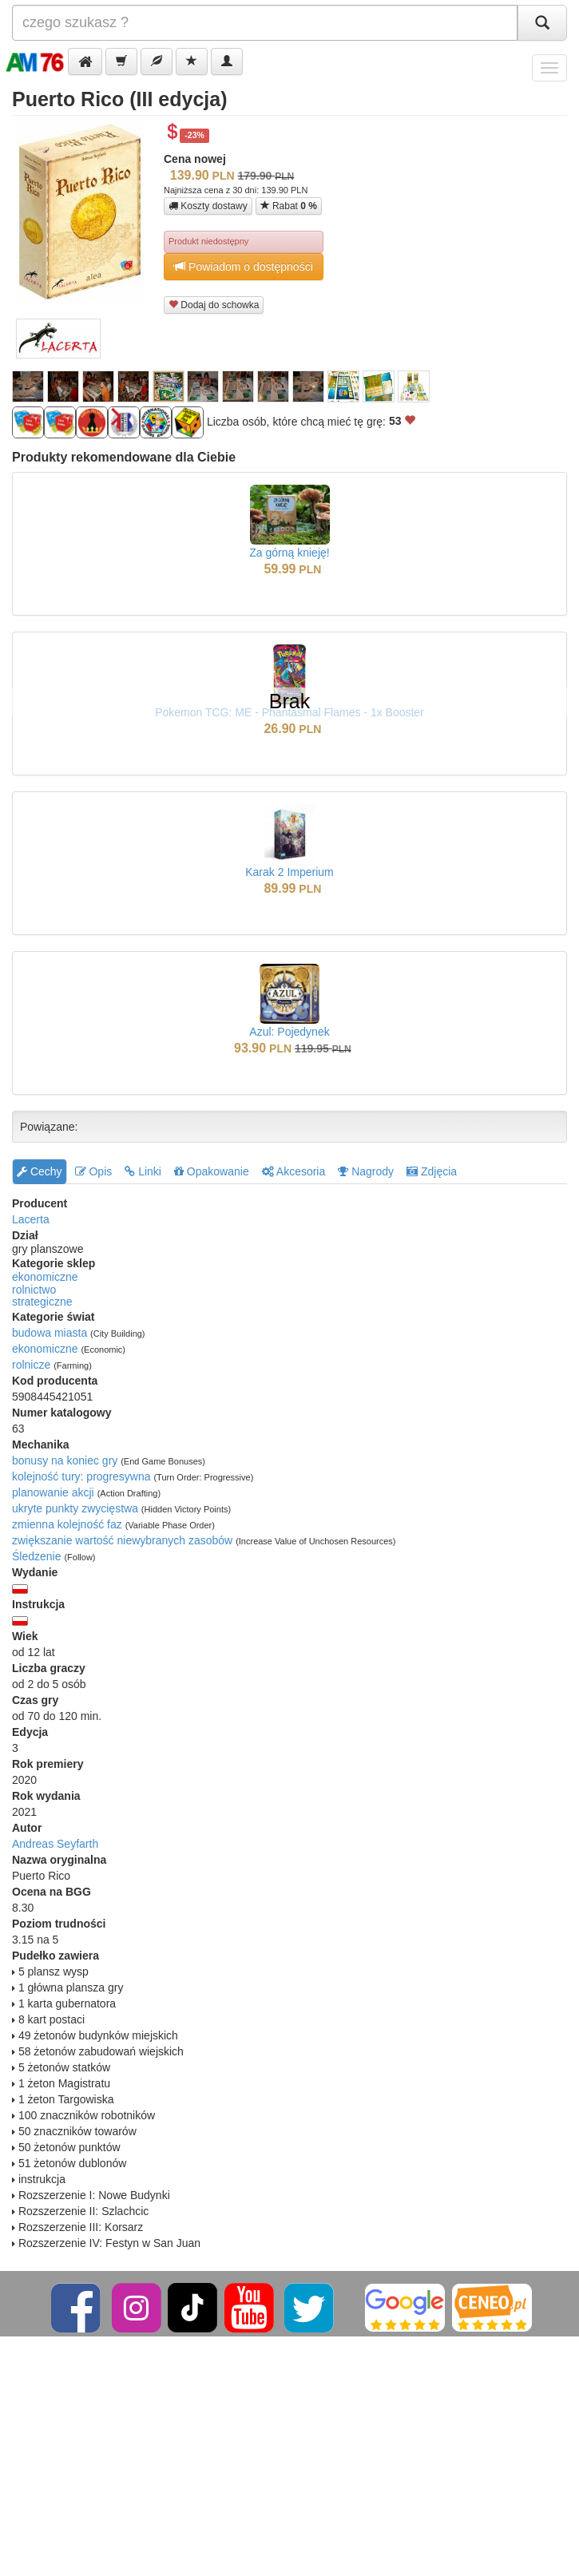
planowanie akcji (53, 1492)
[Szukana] (265, 23)
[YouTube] (250, 2306)
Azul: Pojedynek (289, 1031)
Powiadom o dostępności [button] (243, 266)
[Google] (405, 2306)
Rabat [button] (288, 206)
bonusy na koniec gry (64, 1460)
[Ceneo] (492, 2306)
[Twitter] (310, 2306)
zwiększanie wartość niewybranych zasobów (122, 1540)
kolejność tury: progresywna (81, 1476)
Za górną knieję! (289, 552)
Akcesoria (294, 1171)
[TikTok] (192, 2306)
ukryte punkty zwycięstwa (75, 1508)
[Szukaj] (542, 23)
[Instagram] (138, 2306)
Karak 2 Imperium (289, 872)
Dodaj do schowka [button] (214, 305)
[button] (85, 61)
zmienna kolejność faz (67, 1524)
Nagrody (366, 1171)
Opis (94, 1171)
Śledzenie (36, 1556)
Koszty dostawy (208, 206)
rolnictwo (34, 1289)
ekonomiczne (45, 1276)
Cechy (39, 1171)
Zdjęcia (431, 1171)
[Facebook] (77, 2306)
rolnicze (31, 1364)
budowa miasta (49, 1332)
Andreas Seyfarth (55, 1843)
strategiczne (42, 1301)
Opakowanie (211, 1171)
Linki (143, 1171)
